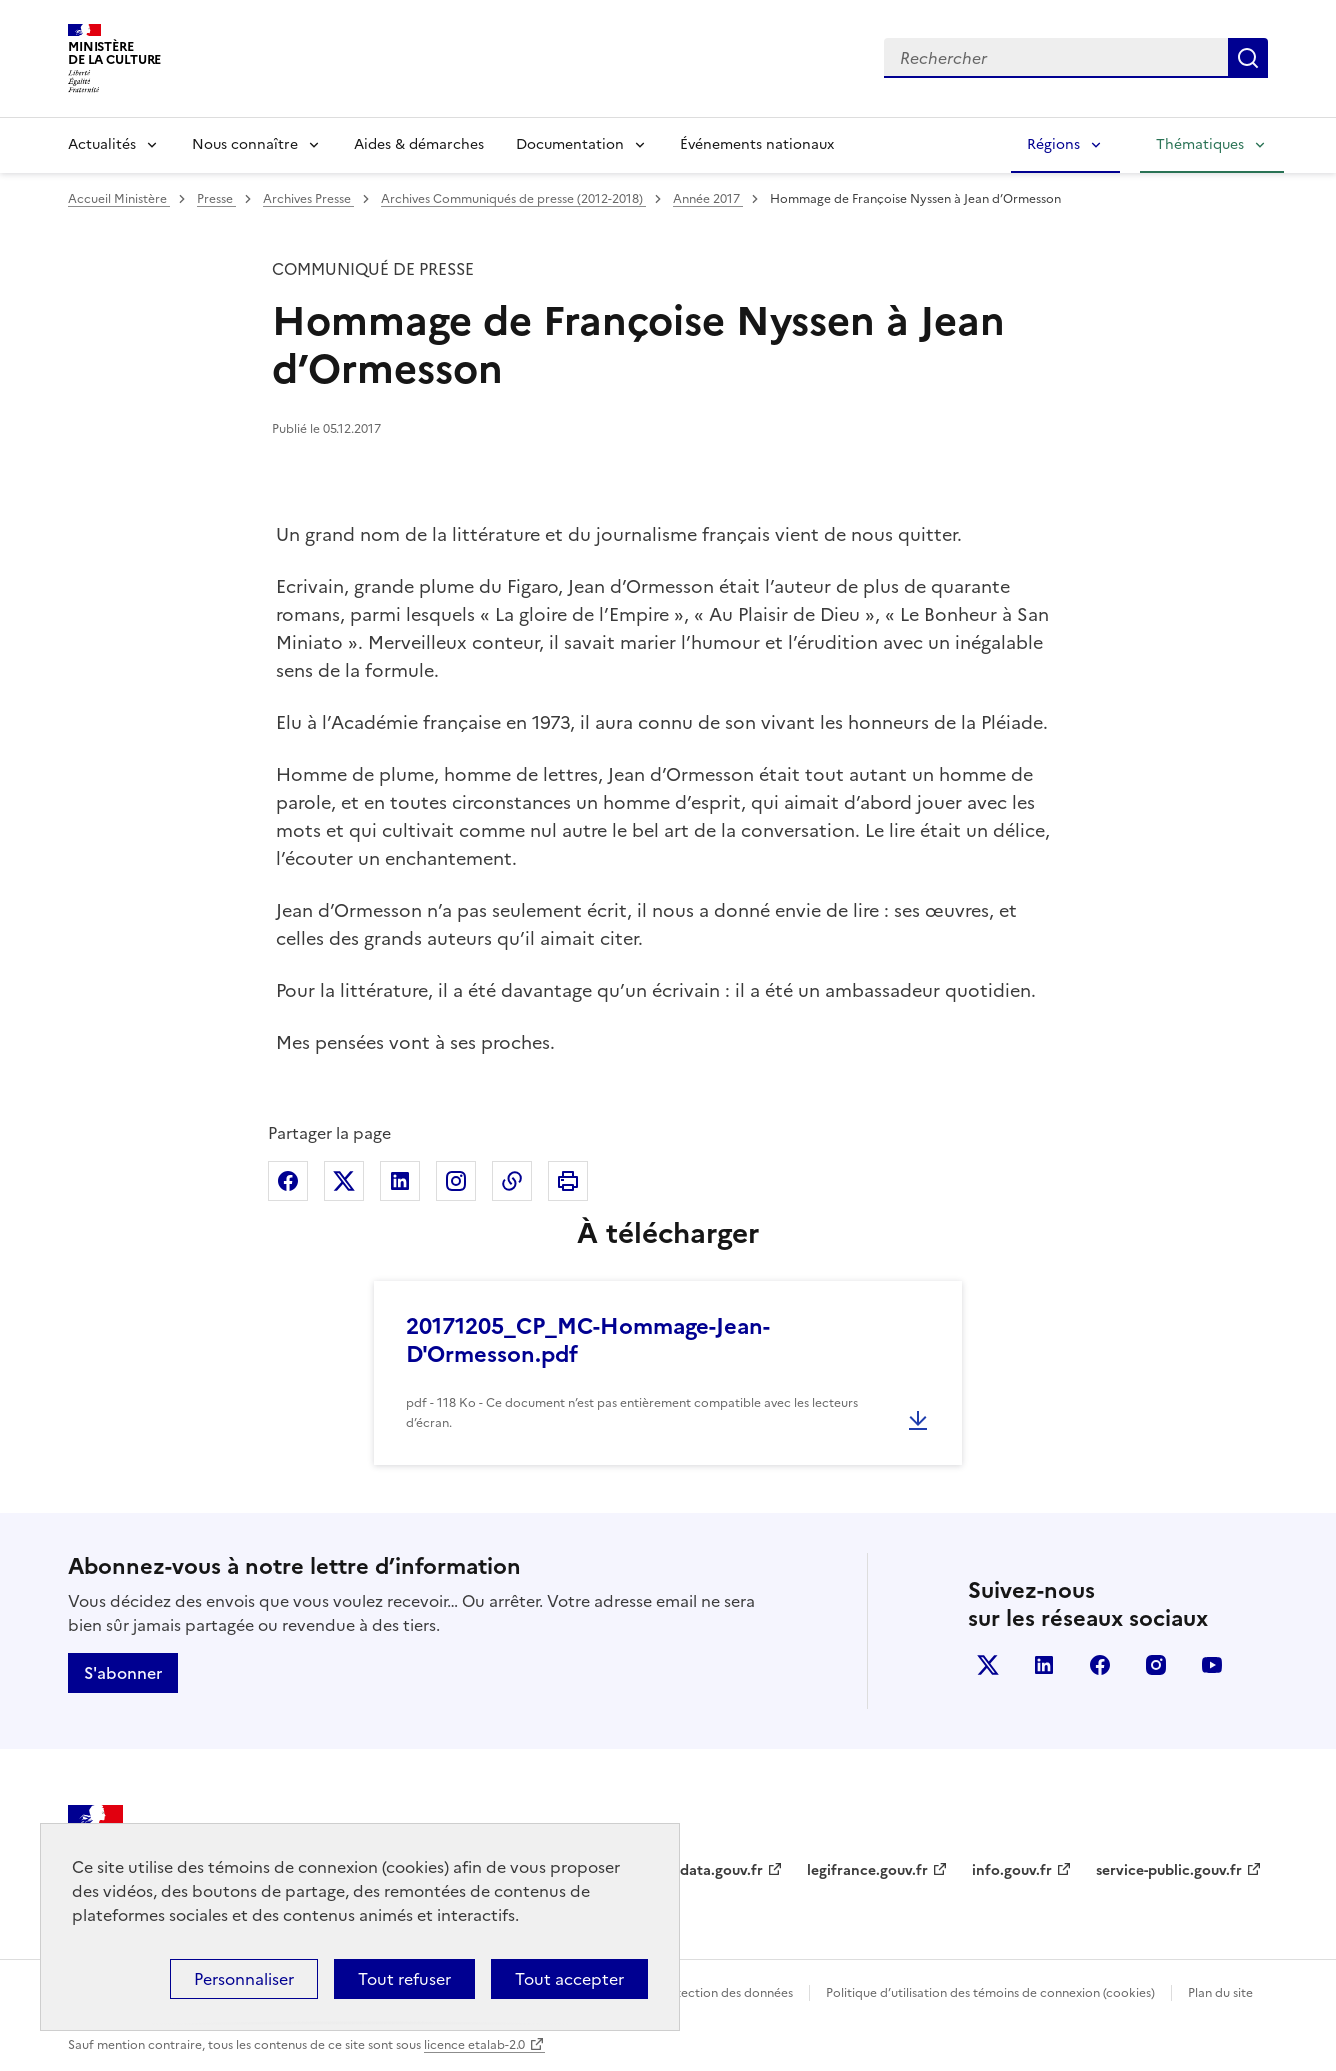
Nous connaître (245, 144)
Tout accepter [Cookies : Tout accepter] (569, 1979)
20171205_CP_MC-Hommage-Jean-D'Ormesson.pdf (588, 1340)
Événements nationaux (757, 144)
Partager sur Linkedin (400, 1181)
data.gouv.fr (721, 1870)
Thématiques (1200, 144)
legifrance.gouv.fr (867, 1870)
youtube (1212, 1665)
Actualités (102, 144)
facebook (1100, 1665)
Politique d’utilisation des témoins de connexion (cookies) (990, 1993)
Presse (216, 199)
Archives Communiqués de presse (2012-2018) (513, 199)
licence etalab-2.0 (474, 2045)
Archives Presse (308, 199)
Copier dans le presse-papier (512, 1181)
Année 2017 (708, 199)
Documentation (570, 144)
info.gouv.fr (1012, 1870)
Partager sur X (344, 1181)
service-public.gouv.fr (1169, 1870)
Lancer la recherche (1248, 58)
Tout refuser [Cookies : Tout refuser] (404, 1979)
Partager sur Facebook (288, 1181)
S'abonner (123, 1673)
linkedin (1044, 1665)
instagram (1156, 1665)
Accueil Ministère (119, 199)
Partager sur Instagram (456, 1181)
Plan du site (1220, 1993)
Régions (1053, 144)
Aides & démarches (419, 144)
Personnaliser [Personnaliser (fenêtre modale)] (244, 1979)
